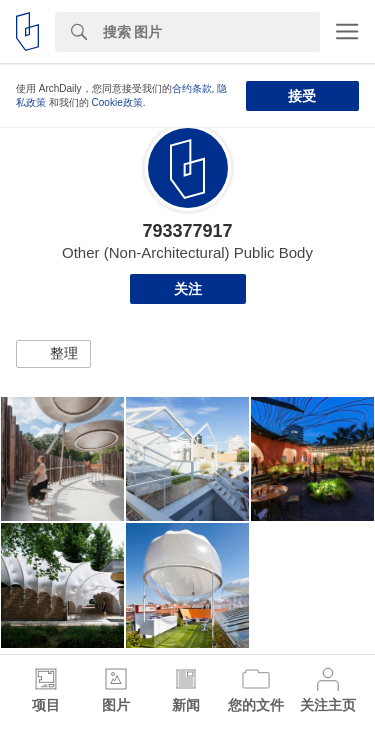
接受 (302, 96)
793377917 (187, 231)
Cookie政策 (117, 102)
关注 (188, 289)
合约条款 (192, 88)
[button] (53, 354)
